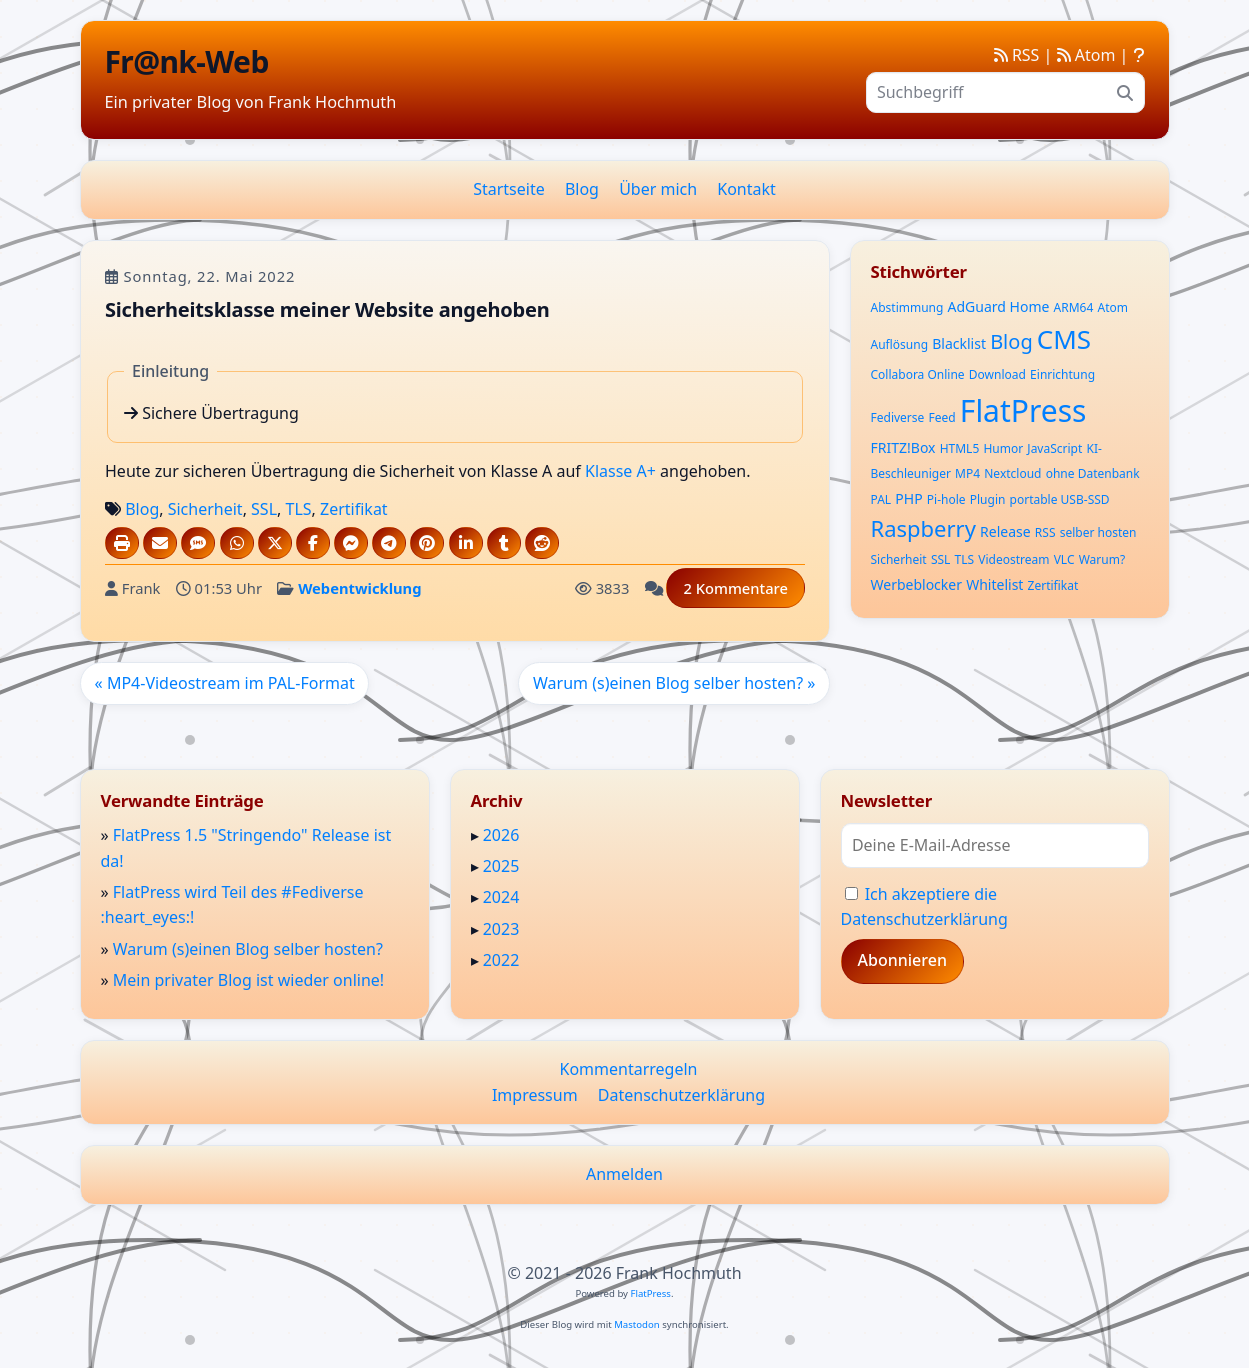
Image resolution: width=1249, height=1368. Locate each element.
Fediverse (898, 417)
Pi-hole (946, 499)
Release (1005, 531)
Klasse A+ (620, 471)
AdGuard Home (999, 306)
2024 (501, 897)
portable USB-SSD (1060, 499)
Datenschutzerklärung (681, 1095)
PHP (908, 498)
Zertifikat (354, 509)
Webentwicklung (359, 588)
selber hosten (1098, 532)
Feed (941, 417)
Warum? (1102, 559)
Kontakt (746, 189)
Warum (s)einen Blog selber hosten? (248, 949)
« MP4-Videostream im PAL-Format (224, 682)
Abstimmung (907, 307)
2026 (501, 835)
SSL (264, 509)
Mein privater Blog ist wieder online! (248, 980)
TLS (298, 509)
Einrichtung (1062, 374)
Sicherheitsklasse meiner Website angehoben (327, 308)
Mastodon (637, 1324)
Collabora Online (918, 374)
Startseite (509, 189)
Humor (1003, 448)
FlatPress (1023, 410)
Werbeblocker (917, 584)
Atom (1086, 55)
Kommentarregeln (629, 1069)
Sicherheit (204, 509)
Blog (582, 189)
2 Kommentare (735, 588)
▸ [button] (477, 835)
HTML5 (960, 448)
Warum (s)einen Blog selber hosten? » (674, 682)
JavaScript (1054, 448)
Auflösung (900, 344)
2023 (501, 929)
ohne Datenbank (1093, 473)
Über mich (658, 189)
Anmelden (624, 1174)
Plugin (988, 499)
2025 (501, 866)
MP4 (967, 473)
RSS (1017, 55)
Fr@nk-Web (187, 61)
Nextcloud (1012, 473)
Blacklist (959, 343)
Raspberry (923, 528)
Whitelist (994, 584)
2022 (501, 960)
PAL (881, 499)
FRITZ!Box (903, 447)
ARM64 (1074, 307)
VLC (1064, 559)
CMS (1064, 339)
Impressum (535, 1095)
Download (997, 374)
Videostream (1013, 559)
